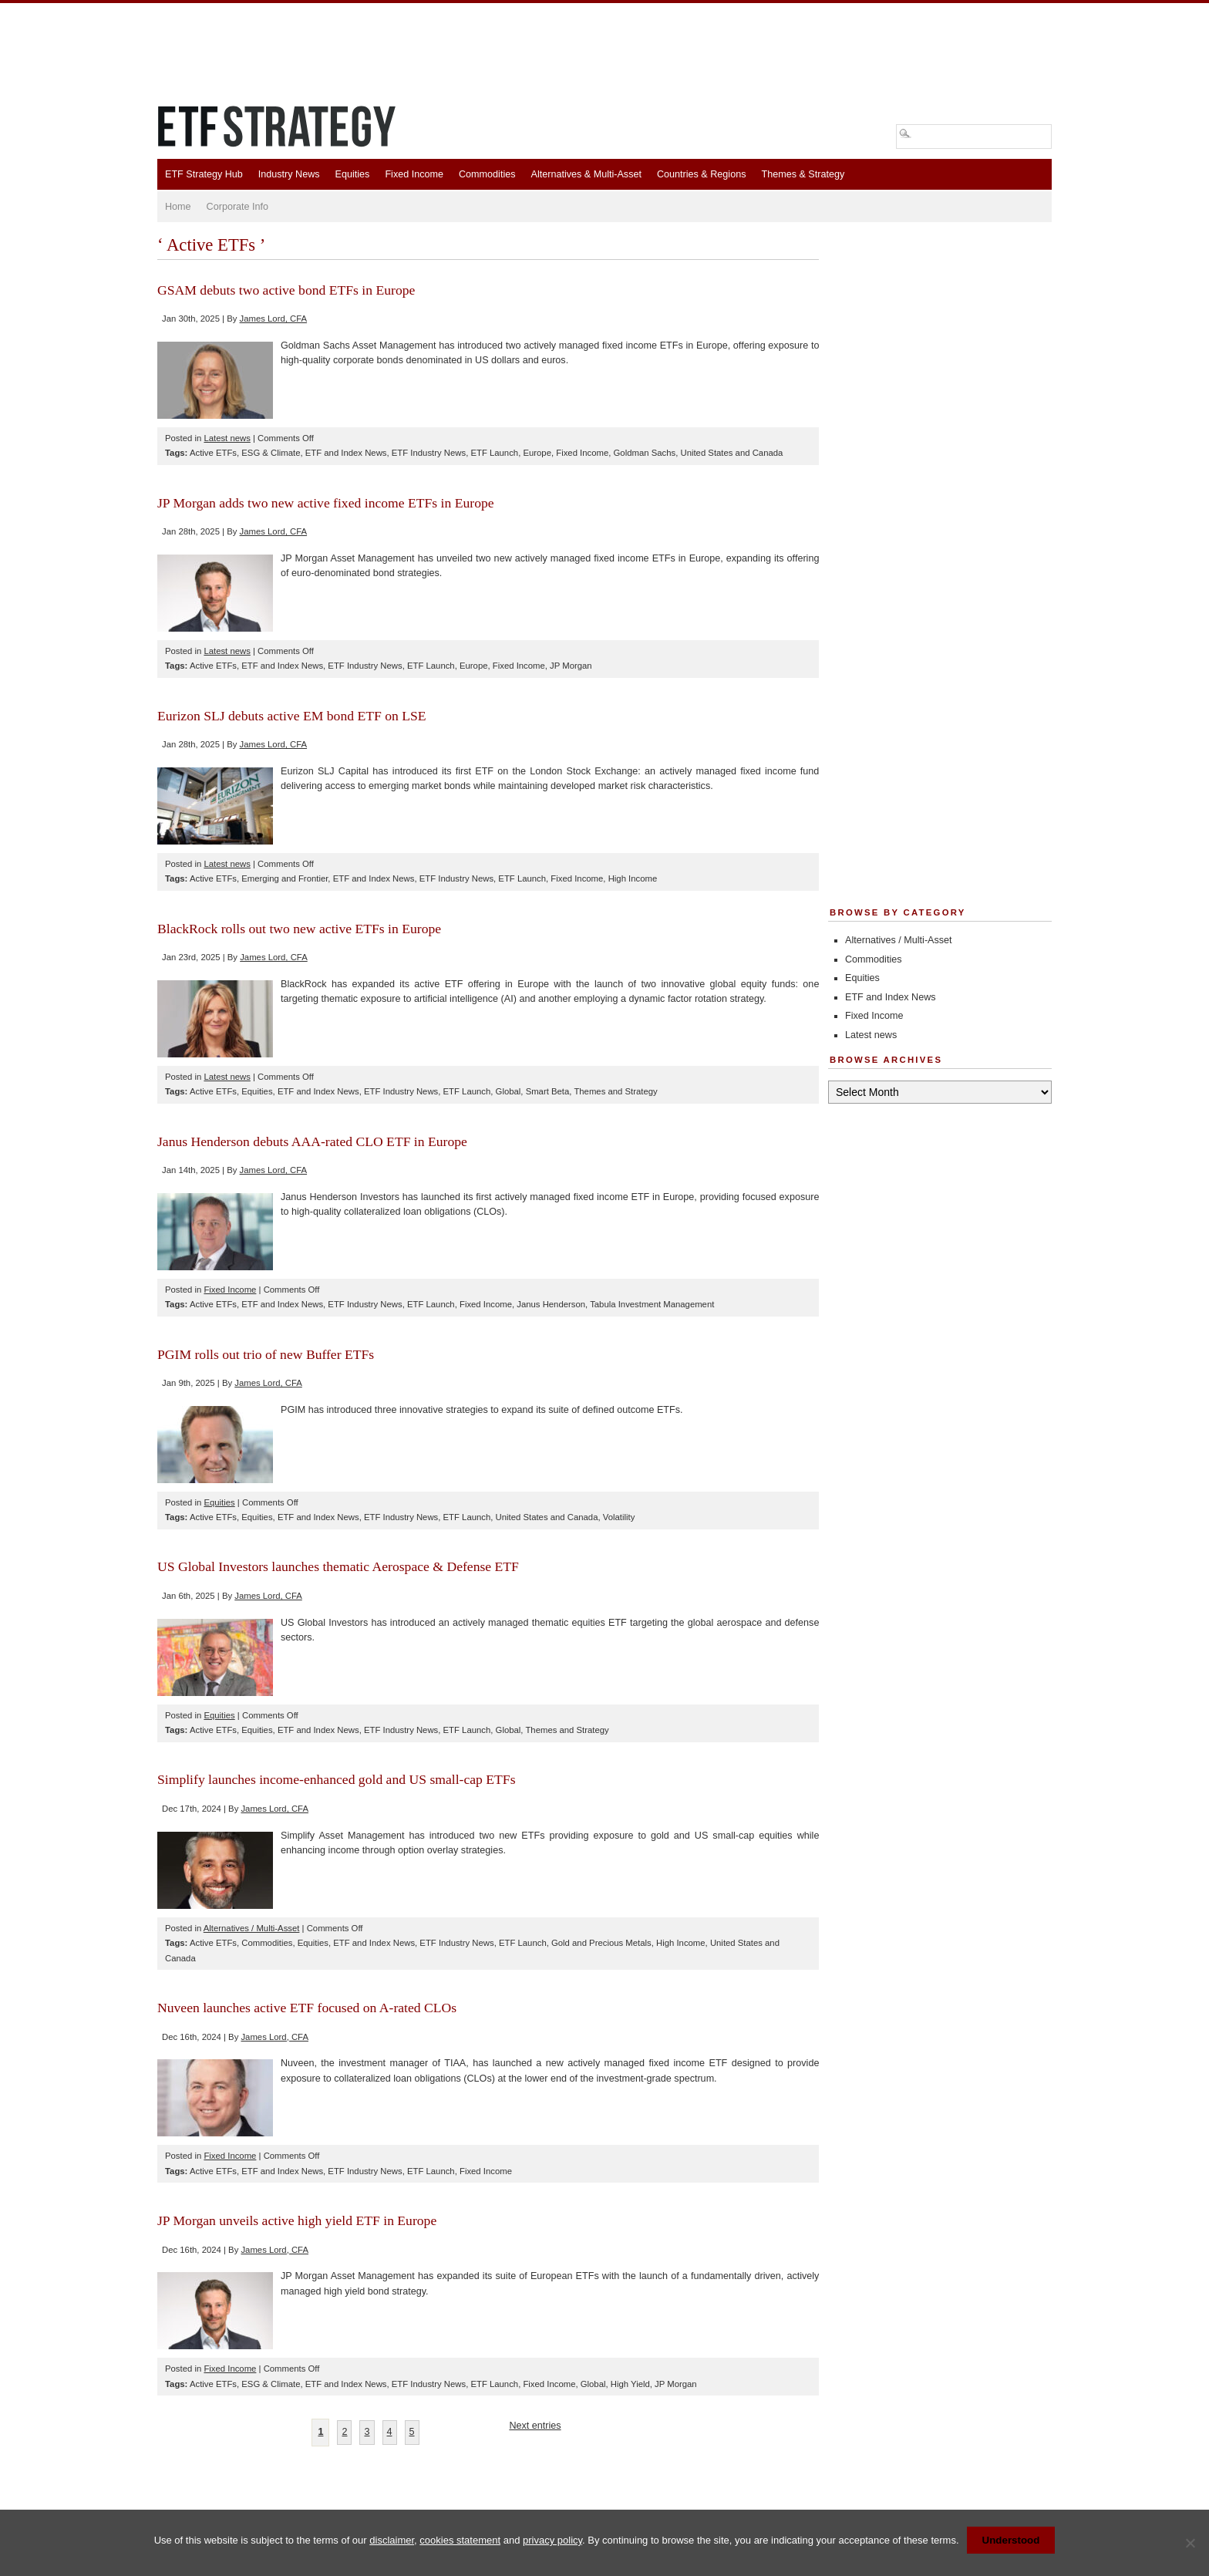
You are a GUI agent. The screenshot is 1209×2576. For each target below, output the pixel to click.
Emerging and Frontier (284, 878)
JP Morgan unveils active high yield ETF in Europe (296, 2220)
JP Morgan (571, 665)
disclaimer (391, 2540)
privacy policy (552, 2540)
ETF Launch (494, 452)
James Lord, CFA (274, 318)
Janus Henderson (551, 1304)
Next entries (535, 2425)
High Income (633, 878)
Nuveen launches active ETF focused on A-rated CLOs (306, 2007)
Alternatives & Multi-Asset (585, 174)
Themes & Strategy (802, 174)
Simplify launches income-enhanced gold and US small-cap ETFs (336, 1779)
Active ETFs (213, 452)
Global (508, 1091)
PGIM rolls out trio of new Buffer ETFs (265, 1354)
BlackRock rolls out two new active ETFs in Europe (299, 928)
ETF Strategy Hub (204, 174)
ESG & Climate (270, 452)
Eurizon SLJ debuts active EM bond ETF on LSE (291, 715)
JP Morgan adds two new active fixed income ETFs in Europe (325, 503)
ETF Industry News (429, 452)
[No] (1189, 2543)
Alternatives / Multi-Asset (252, 1928)
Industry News (289, 174)
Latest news (227, 438)
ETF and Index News (346, 452)
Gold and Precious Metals (601, 1942)
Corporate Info (238, 206)
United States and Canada (731, 452)
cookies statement (459, 2540)
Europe (537, 452)
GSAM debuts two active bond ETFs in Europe (286, 290)
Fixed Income (414, 174)
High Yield (630, 2384)
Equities (352, 174)
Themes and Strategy (615, 1091)
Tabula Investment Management (652, 1304)
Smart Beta (548, 1091)
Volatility (619, 1517)
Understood (1011, 2540)
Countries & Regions (701, 174)
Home (178, 206)
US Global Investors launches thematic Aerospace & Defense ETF (338, 1566)
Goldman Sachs (645, 452)
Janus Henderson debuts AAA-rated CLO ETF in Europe (312, 1141)
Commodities (487, 174)
